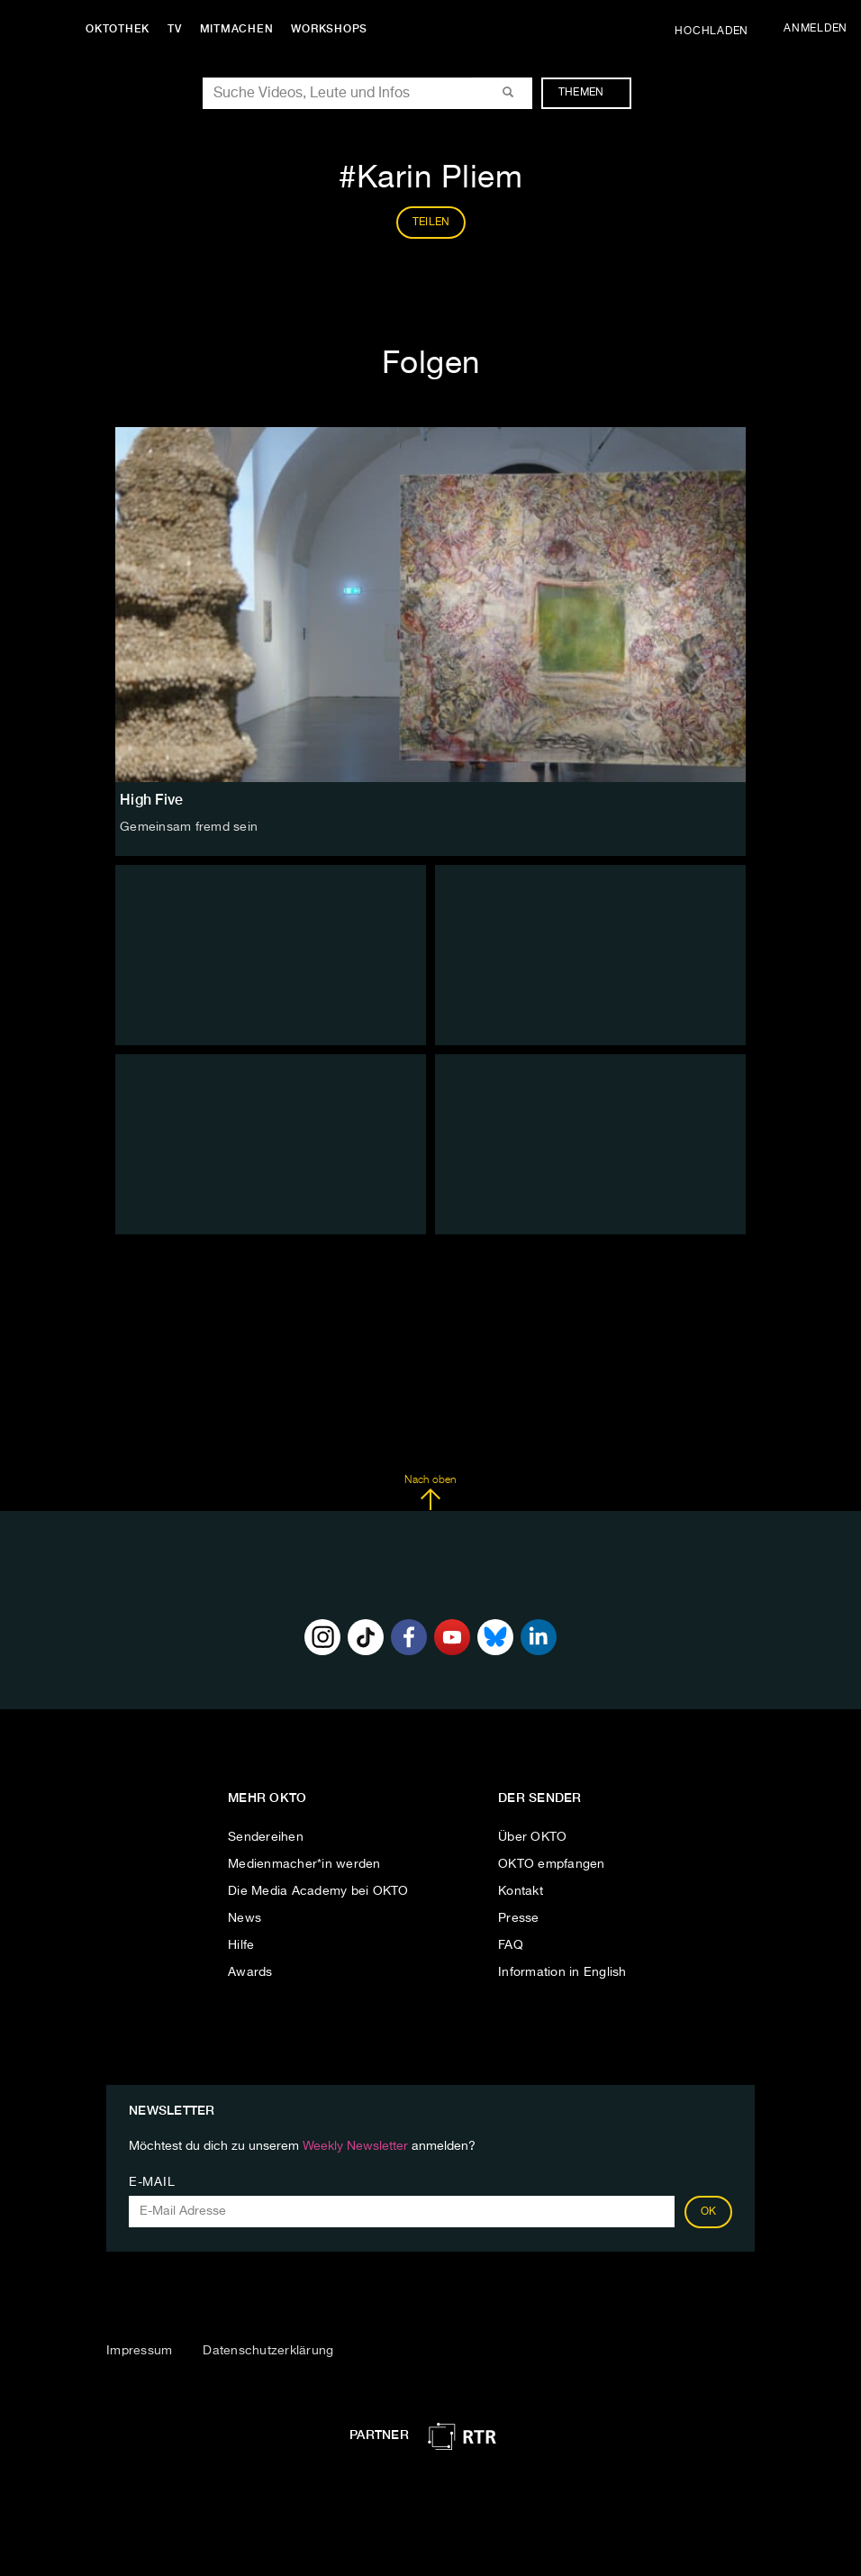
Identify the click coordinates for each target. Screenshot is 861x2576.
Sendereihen (266, 1837)
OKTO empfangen (551, 1864)
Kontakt (520, 1891)
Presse (518, 1918)
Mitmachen (237, 29)
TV (175, 29)
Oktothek (118, 29)
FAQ (510, 1945)
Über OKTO (532, 1837)
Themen (590, 92)
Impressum (139, 2350)
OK (709, 2212)
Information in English (562, 1972)
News (244, 1918)
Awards (250, 1972)
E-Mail (152, 2182)
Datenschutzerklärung (268, 2350)
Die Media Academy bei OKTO (318, 1891)
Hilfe (241, 1945)
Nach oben (430, 1493)
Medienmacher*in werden (304, 1864)
